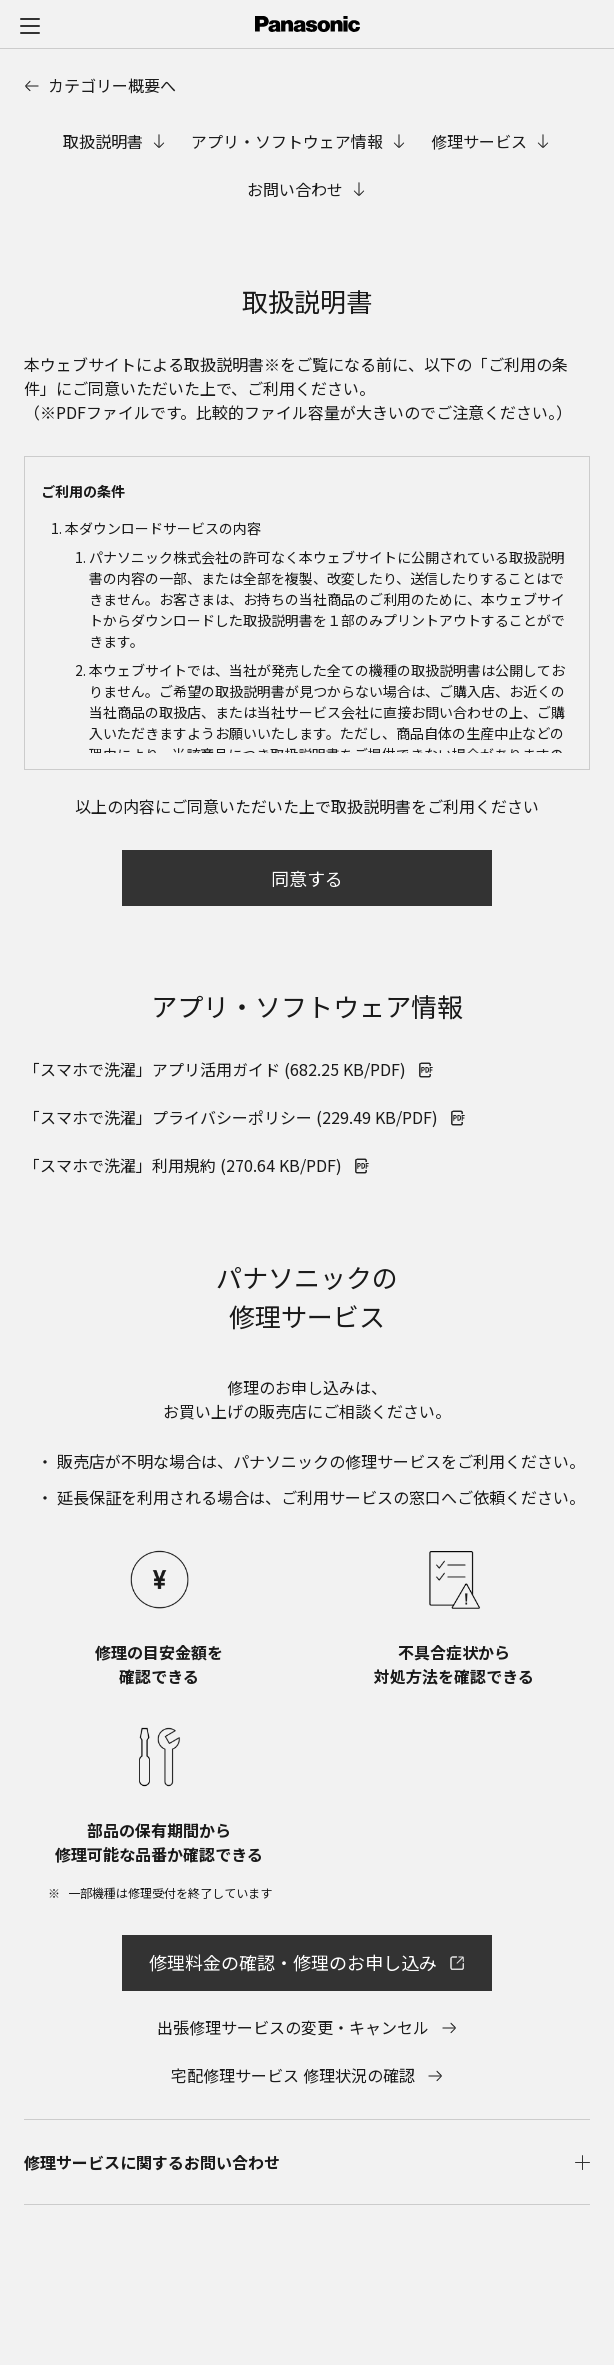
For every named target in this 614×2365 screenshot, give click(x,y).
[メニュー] (30, 25)
